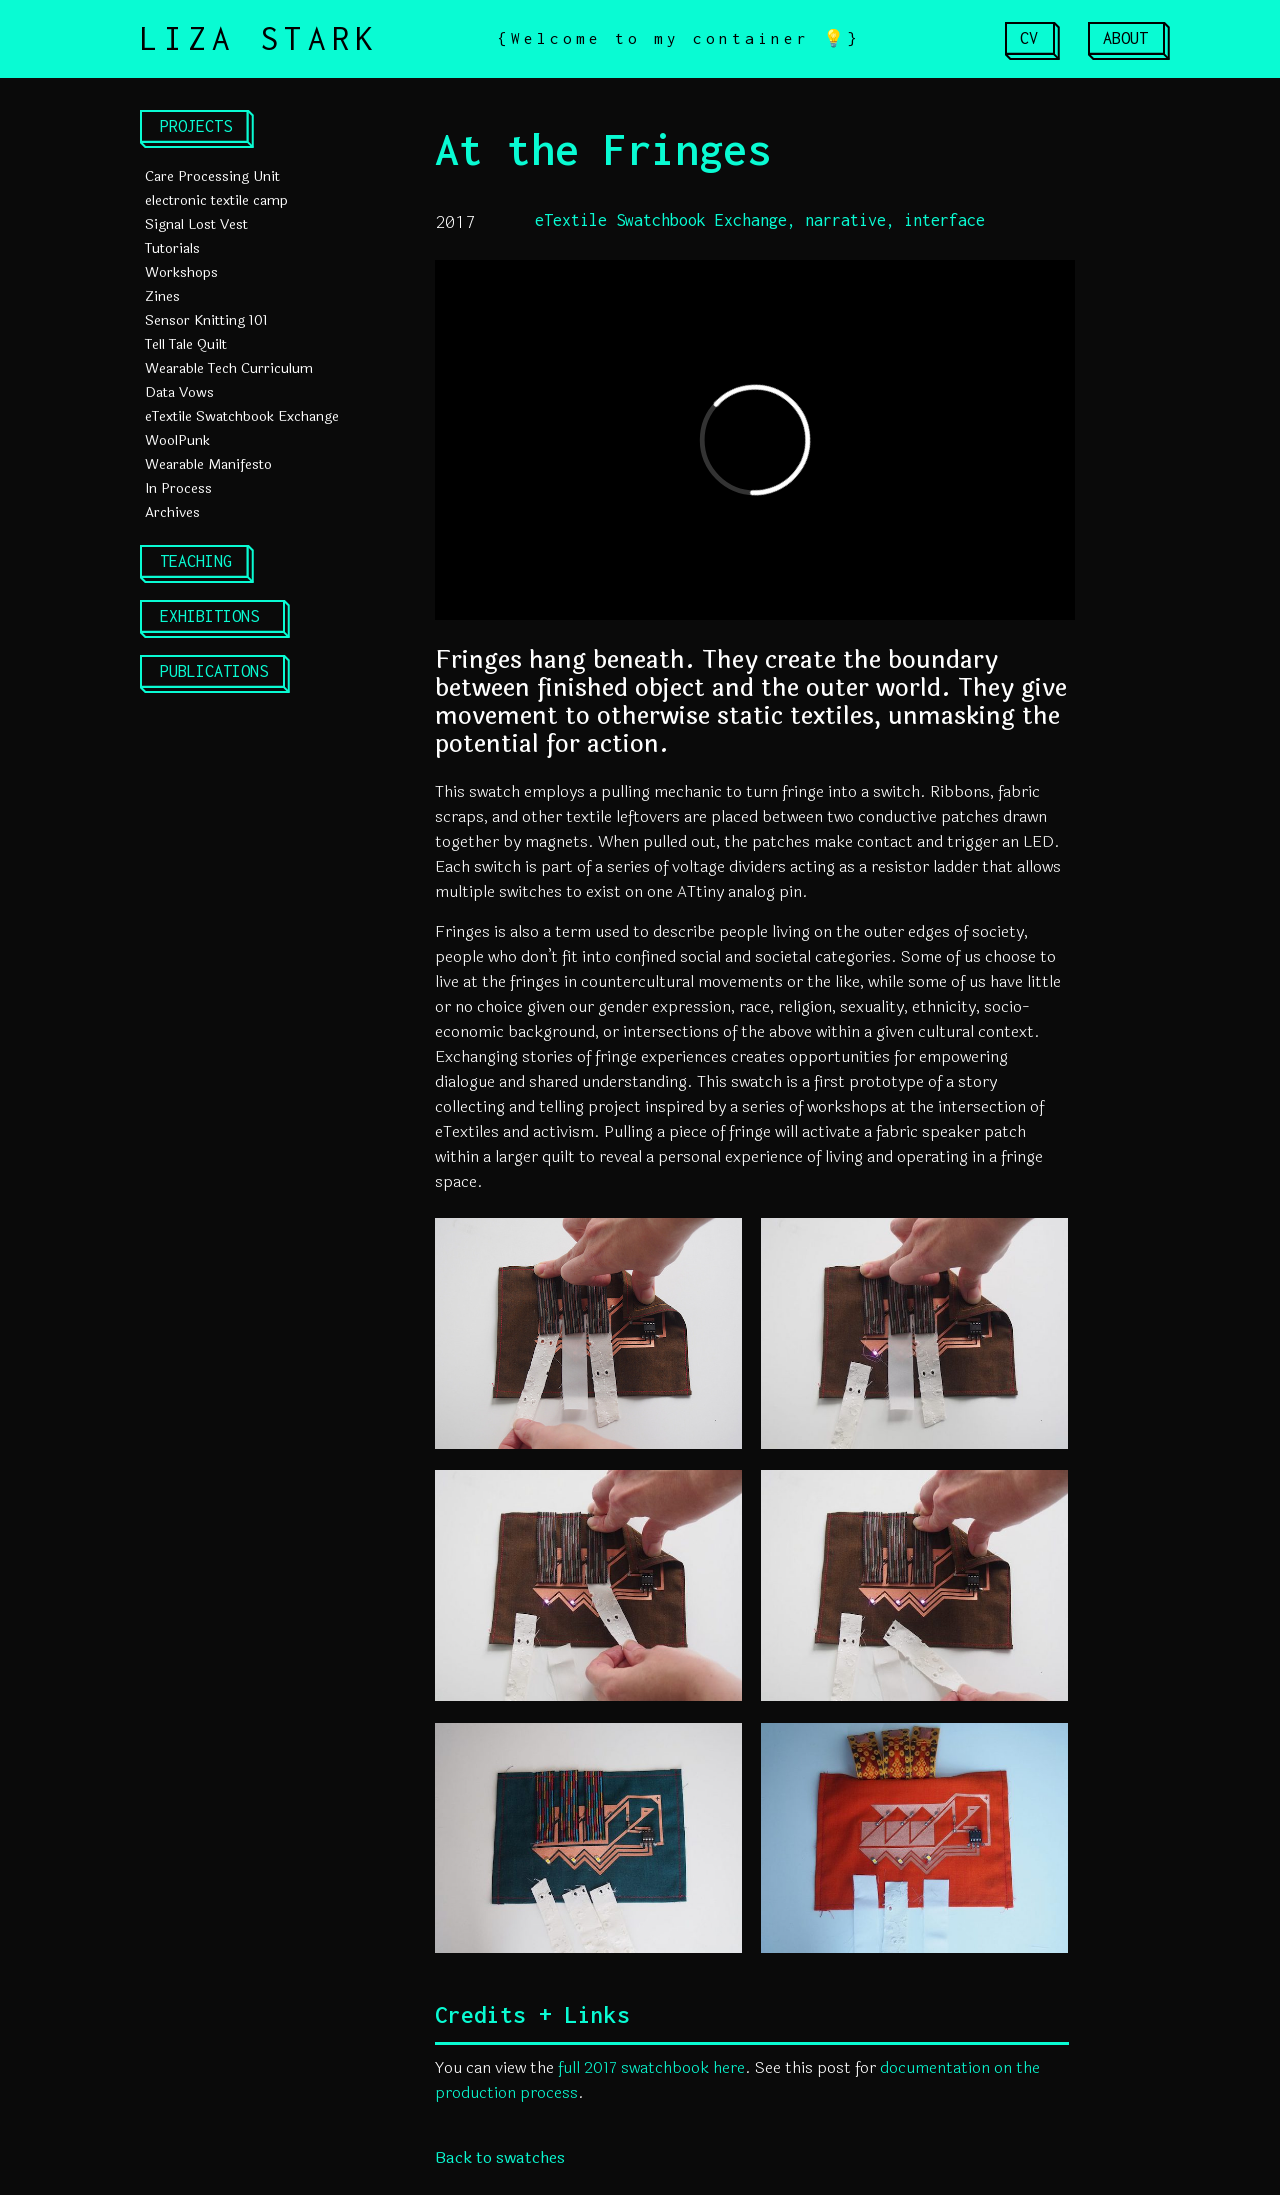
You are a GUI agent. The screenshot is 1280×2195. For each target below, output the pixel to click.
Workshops (181, 272)
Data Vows (179, 392)
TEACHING (196, 561)
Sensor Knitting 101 (206, 320)
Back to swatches (500, 2157)
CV (1029, 38)
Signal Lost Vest (196, 224)
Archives (172, 512)
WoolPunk (177, 440)
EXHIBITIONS (209, 616)
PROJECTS (196, 126)
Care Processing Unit (212, 176)
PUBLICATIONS (214, 671)
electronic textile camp (216, 200)
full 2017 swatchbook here (651, 2067)
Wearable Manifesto (208, 464)
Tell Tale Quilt (186, 344)
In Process (178, 488)
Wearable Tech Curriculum (229, 368)
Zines (162, 296)
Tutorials (172, 248)
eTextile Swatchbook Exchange (242, 416)
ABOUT (1125, 38)
